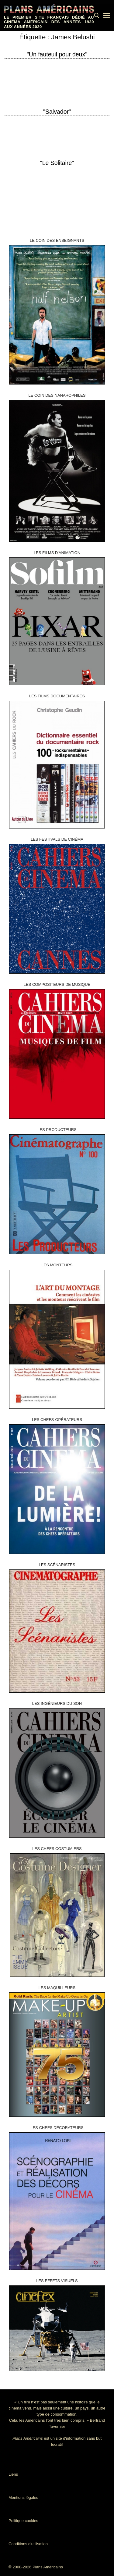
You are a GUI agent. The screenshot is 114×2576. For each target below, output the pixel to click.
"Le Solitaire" (57, 162)
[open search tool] (96, 15)
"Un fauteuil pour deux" (57, 54)
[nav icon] (106, 15)
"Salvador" (57, 111)
